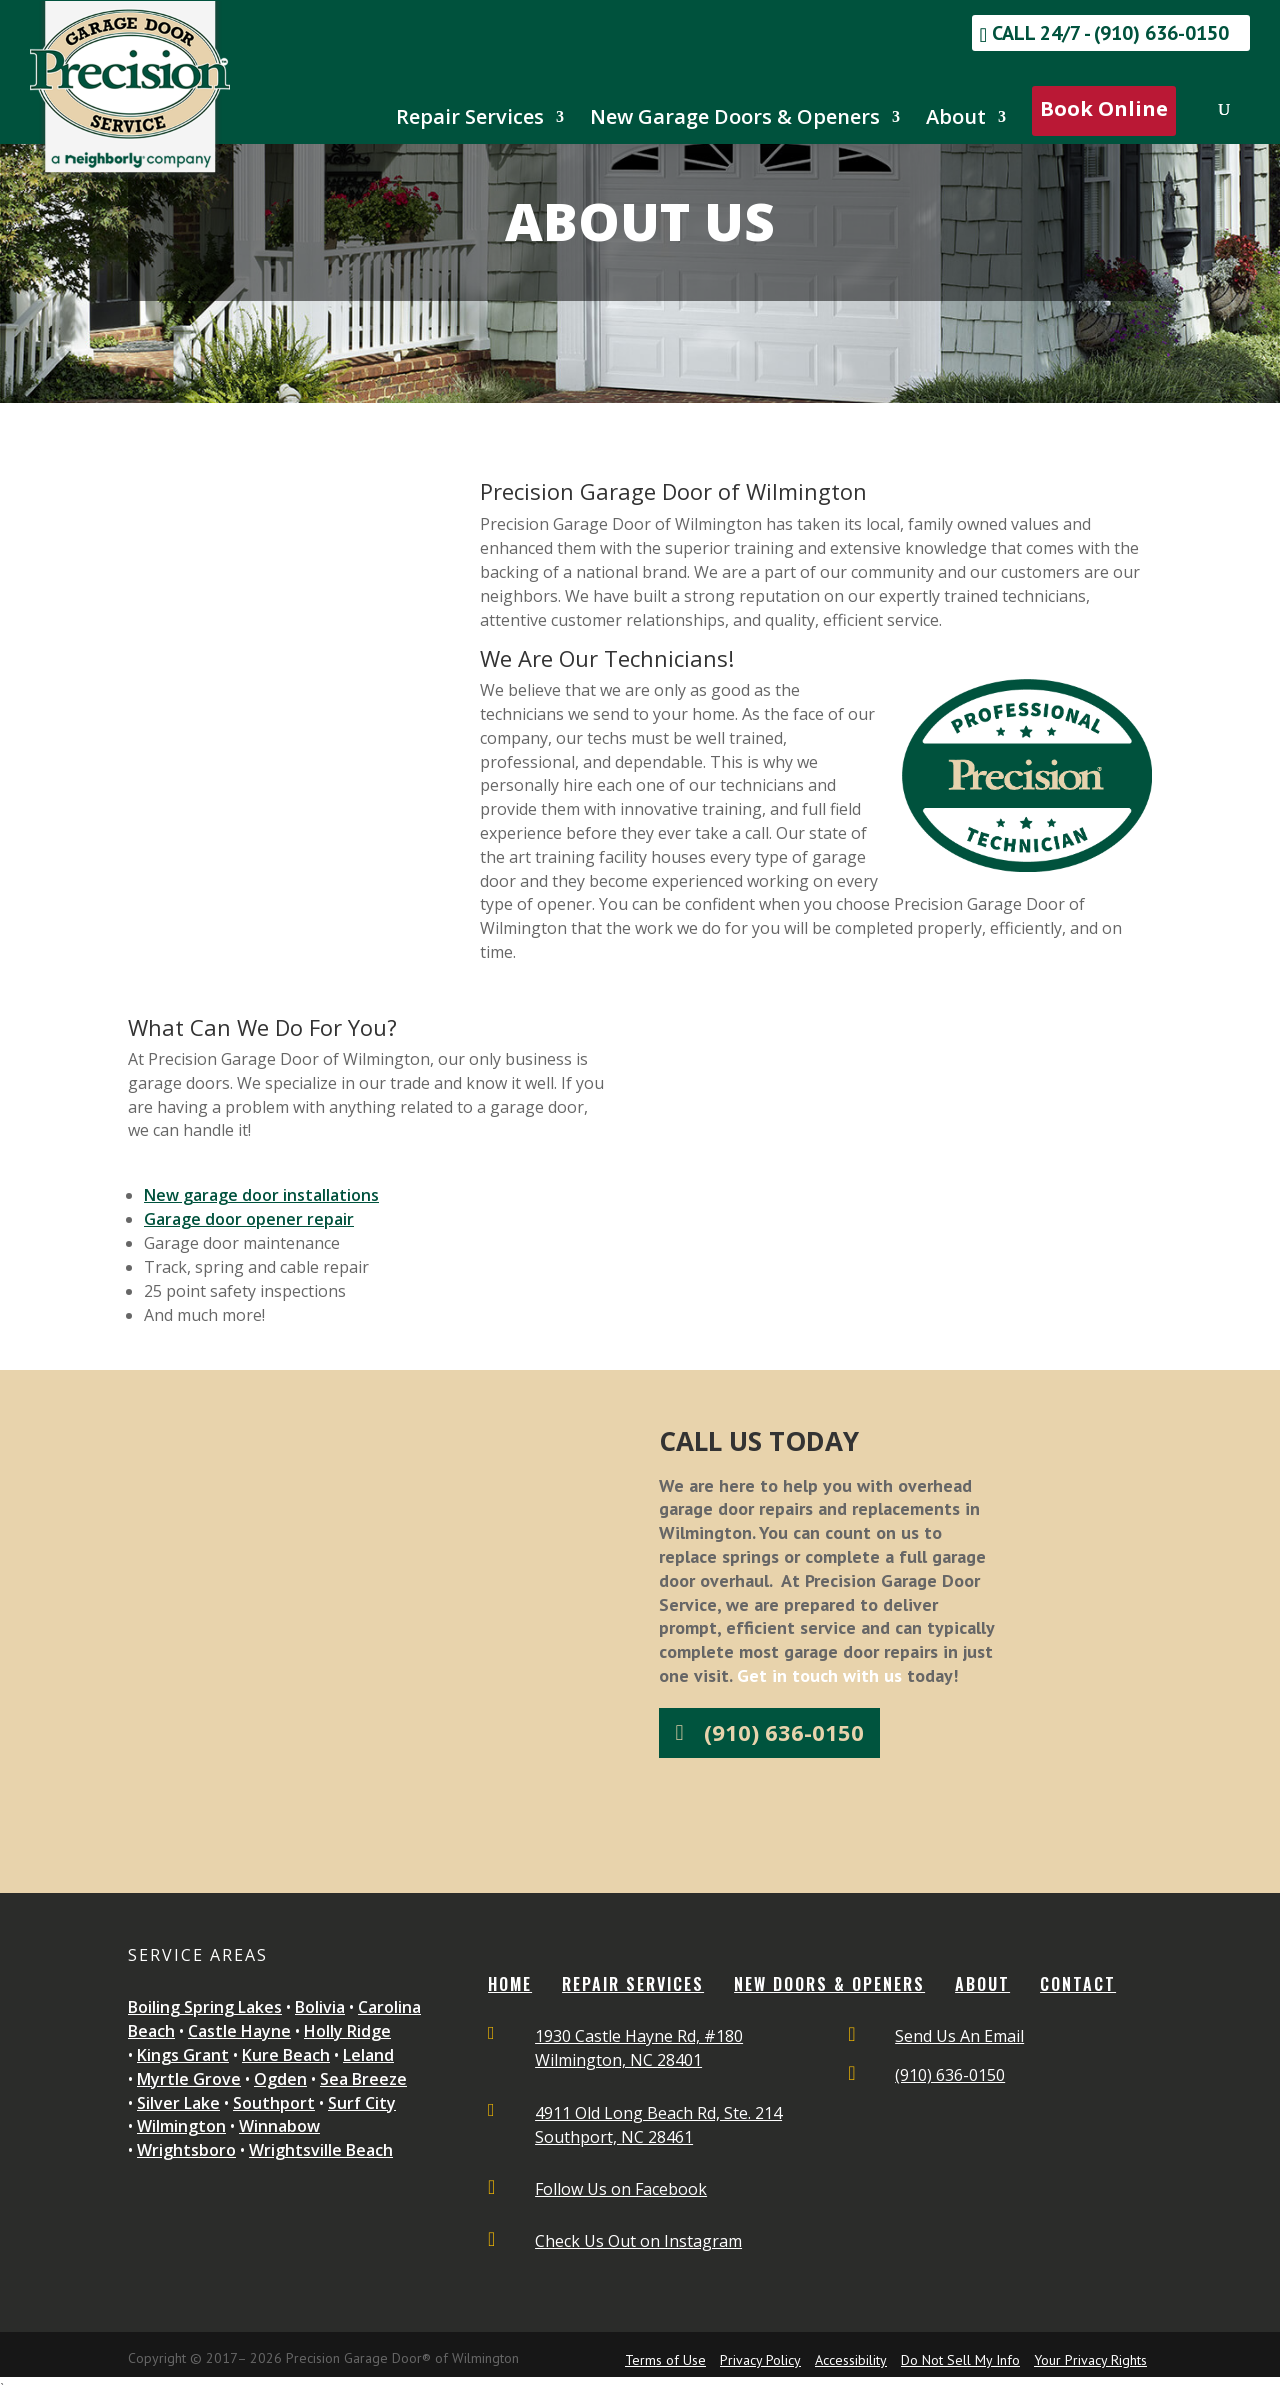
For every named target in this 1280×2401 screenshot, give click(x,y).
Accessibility (851, 2360)
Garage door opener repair (249, 1219)
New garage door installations (261, 1195)
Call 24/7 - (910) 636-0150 (1110, 33)
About (956, 120)
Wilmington (181, 2126)
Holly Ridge (347, 2031)
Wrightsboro (186, 2150)
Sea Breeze (363, 2079)
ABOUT (982, 1984)
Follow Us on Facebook (621, 2189)
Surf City (362, 2103)
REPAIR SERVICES (633, 1984)
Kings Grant (183, 2055)
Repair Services (470, 120)
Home (510, 1984)
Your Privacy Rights (1090, 2360)
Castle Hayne (239, 2031)
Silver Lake (178, 2103)
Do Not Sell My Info (960, 2360)
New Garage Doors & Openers (735, 120)
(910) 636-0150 (784, 1732)
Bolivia (320, 2007)
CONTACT (1078, 1984)
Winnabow (279, 2126)
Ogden (280, 2079)
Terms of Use (665, 2360)
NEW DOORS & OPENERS (829, 1984)
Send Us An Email (959, 2036)
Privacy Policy (760, 2360)
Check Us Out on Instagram (638, 2241)
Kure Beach (286, 2055)
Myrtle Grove (189, 2079)
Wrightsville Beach (321, 2150)
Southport (274, 2103)
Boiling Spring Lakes (205, 2007)
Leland (368, 2055)
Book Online (1104, 108)
